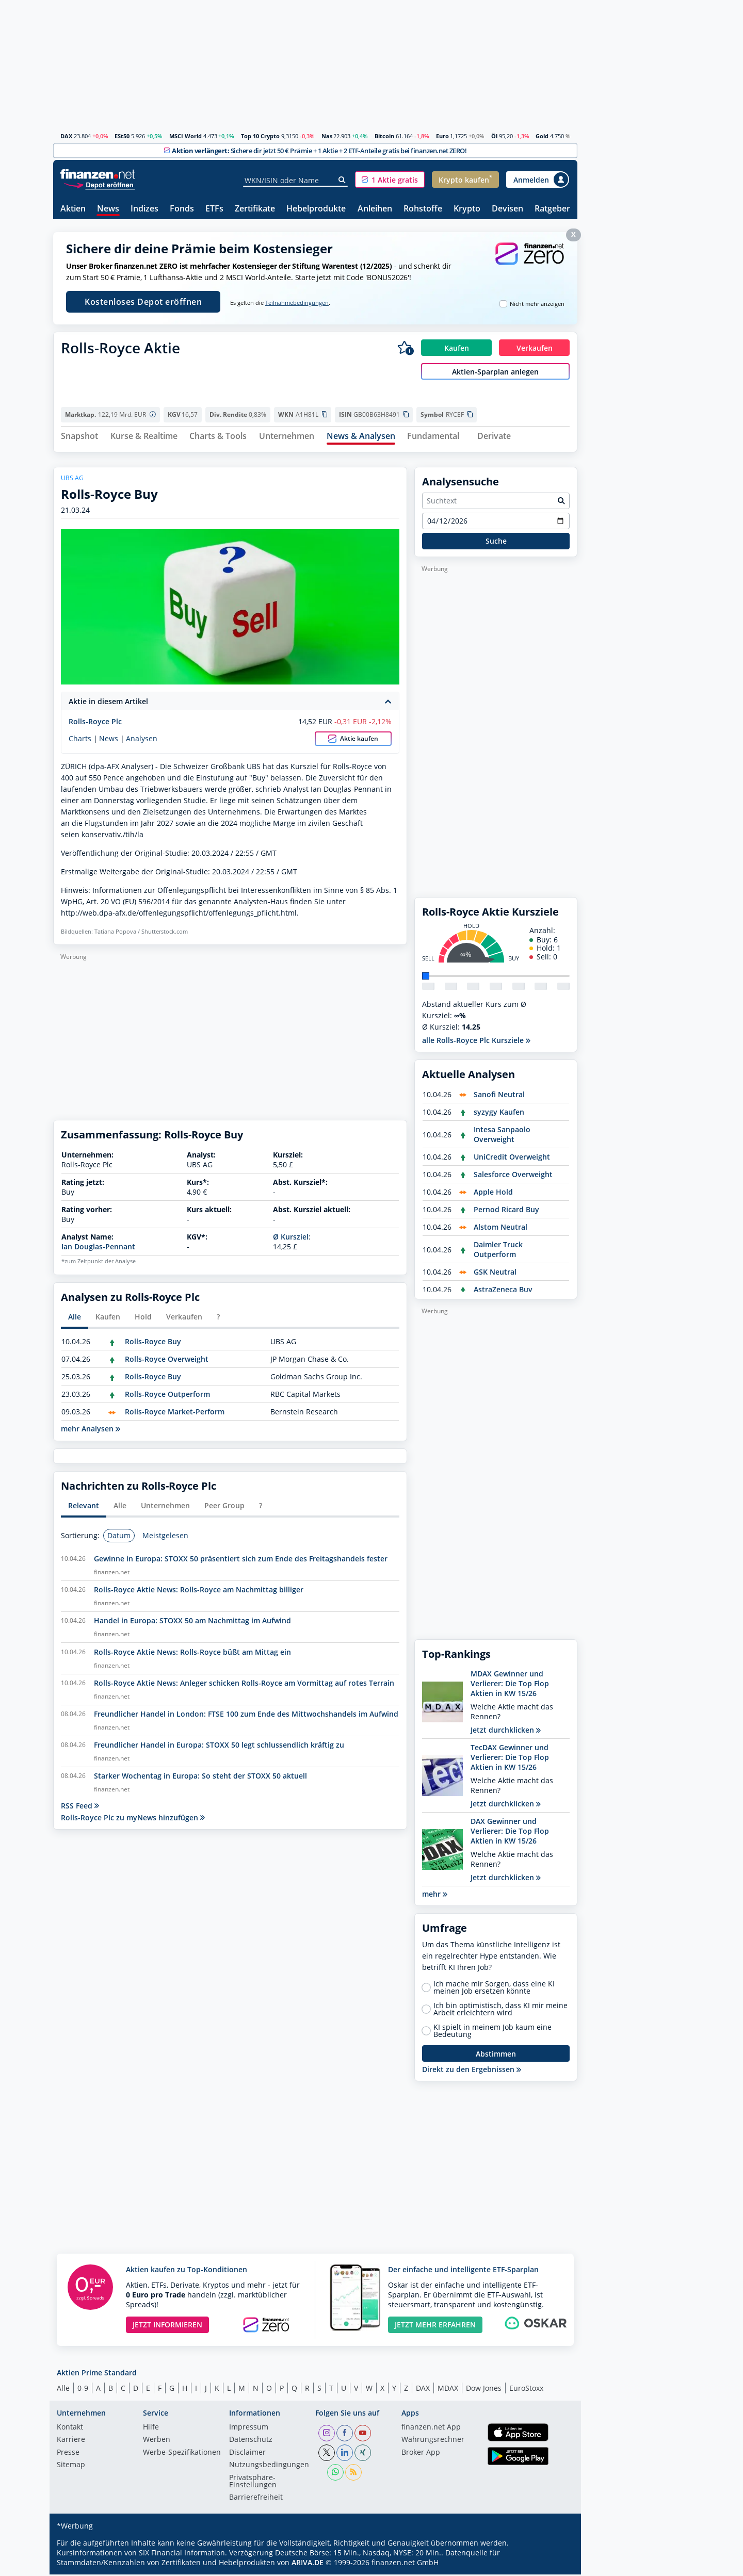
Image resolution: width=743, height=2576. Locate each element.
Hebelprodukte (316, 209)
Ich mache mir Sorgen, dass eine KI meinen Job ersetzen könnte (494, 1989)
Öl (494, 136)
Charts (80, 740)
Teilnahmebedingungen (297, 302)
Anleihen (375, 209)
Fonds (182, 209)
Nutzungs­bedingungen (269, 2467)
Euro (442, 136)
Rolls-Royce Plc (95, 723)
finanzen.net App (431, 2429)
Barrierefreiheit (256, 2499)
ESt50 (122, 136)
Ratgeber (552, 209)
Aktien (73, 209)
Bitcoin (384, 136)
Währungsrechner (432, 2441)
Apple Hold (493, 1193)
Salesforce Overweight (513, 1176)
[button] (390, 179)
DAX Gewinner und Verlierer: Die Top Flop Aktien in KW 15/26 (510, 1832)
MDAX (448, 2389)
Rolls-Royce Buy (153, 1343)
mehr (434, 1895)
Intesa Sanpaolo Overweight (502, 1136)
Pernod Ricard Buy (506, 1211)
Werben (156, 2441)
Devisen (507, 209)
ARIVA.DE (308, 2564)
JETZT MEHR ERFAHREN (435, 2326)
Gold (542, 136)
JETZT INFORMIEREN (167, 2326)
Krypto (467, 209)
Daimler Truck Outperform (498, 1251)
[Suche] (342, 180)
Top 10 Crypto (260, 136)
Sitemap (71, 2467)
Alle (63, 2389)
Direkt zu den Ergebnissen (471, 2071)
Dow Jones (484, 2389)
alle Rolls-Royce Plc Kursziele (476, 1042)
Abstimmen (496, 2055)
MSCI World (185, 136)
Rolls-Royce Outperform (167, 1395)
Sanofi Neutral (499, 1096)
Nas (326, 136)
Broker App (420, 2454)
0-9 (82, 2389)
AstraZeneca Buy (503, 1291)
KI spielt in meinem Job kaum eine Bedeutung (492, 2032)
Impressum (248, 2429)
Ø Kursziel (291, 1238)
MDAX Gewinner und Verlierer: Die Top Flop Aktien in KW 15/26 (510, 1685)
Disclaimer (247, 2454)
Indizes (144, 209)
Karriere (71, 2441)
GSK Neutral (495, 1273)
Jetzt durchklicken (506, 1731)
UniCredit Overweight (512, 1158)
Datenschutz (250, 2441)
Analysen (141, 740)
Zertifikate (255, 209)
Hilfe (151, 2429)
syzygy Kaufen (499, 1113)
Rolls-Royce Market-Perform (174, 1413)
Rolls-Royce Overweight (166, 1360)
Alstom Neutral (500, 1228)
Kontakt (70, 2429)
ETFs (214, 209)
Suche (496, 542)
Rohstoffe (422, 209)
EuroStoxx (526, 2389)
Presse (68, 2454)
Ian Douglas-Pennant (98, 1248)
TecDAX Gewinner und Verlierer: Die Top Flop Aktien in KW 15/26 (510, 1758)
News (108, 209)
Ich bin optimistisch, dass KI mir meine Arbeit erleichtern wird (500, 2010)
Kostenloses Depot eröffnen (143, 301)
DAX (66, 136)
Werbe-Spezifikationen (182, 2454)
